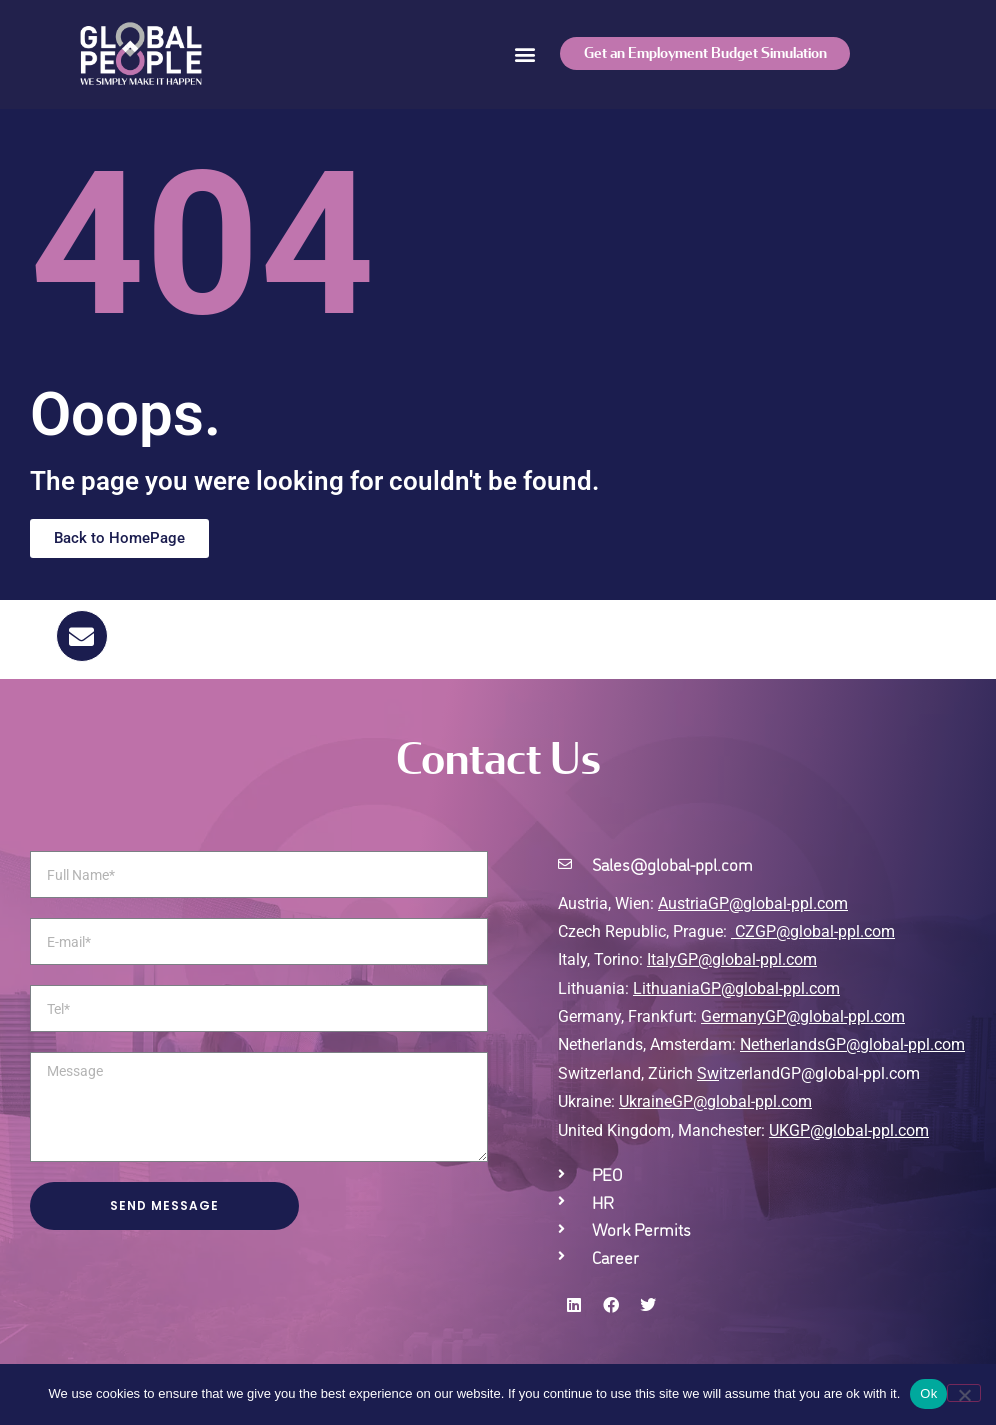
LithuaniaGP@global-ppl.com (736, 988)
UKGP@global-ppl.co (842, 1130)
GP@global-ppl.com (742, 1101)
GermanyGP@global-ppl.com (803, 1016)
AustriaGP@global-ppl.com (753, 903)
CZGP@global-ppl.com (815, 931)
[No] (964, 1393)
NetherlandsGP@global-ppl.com (852, 1044)
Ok (928, 1393)
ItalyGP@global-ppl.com (732, 959)
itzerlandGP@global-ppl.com (808, 1073)
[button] (524, 53)
